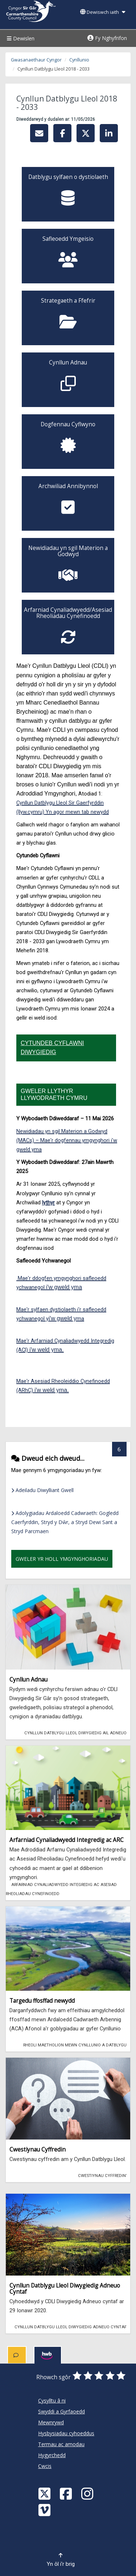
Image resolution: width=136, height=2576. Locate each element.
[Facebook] (67, 2493)
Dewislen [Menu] (19, 38)
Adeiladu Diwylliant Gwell (42, 1490)
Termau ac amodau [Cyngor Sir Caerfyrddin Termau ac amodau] (61, 2444)
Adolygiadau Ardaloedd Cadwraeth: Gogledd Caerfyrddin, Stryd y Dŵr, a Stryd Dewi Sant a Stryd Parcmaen (65, 1522)
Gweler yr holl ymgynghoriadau (62, 1558)
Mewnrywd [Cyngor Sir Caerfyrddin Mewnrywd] (51, 2422)
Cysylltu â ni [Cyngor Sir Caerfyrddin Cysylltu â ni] (52, 2400)
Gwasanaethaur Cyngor (36, 60)
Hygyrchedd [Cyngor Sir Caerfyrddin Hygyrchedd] (52, 2455)
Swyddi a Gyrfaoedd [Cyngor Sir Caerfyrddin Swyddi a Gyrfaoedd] (61, 2411)
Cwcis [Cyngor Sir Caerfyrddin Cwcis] (44, 2466)
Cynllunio (79, 60)
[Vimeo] (45, 2509)
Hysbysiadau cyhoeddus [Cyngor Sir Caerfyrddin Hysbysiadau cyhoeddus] (66, 2433)
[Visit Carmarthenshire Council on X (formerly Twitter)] (45, 2493)
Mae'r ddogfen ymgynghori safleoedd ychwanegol (61, 1283)
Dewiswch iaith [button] (102, 12)
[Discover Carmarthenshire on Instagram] (88, 2493)
